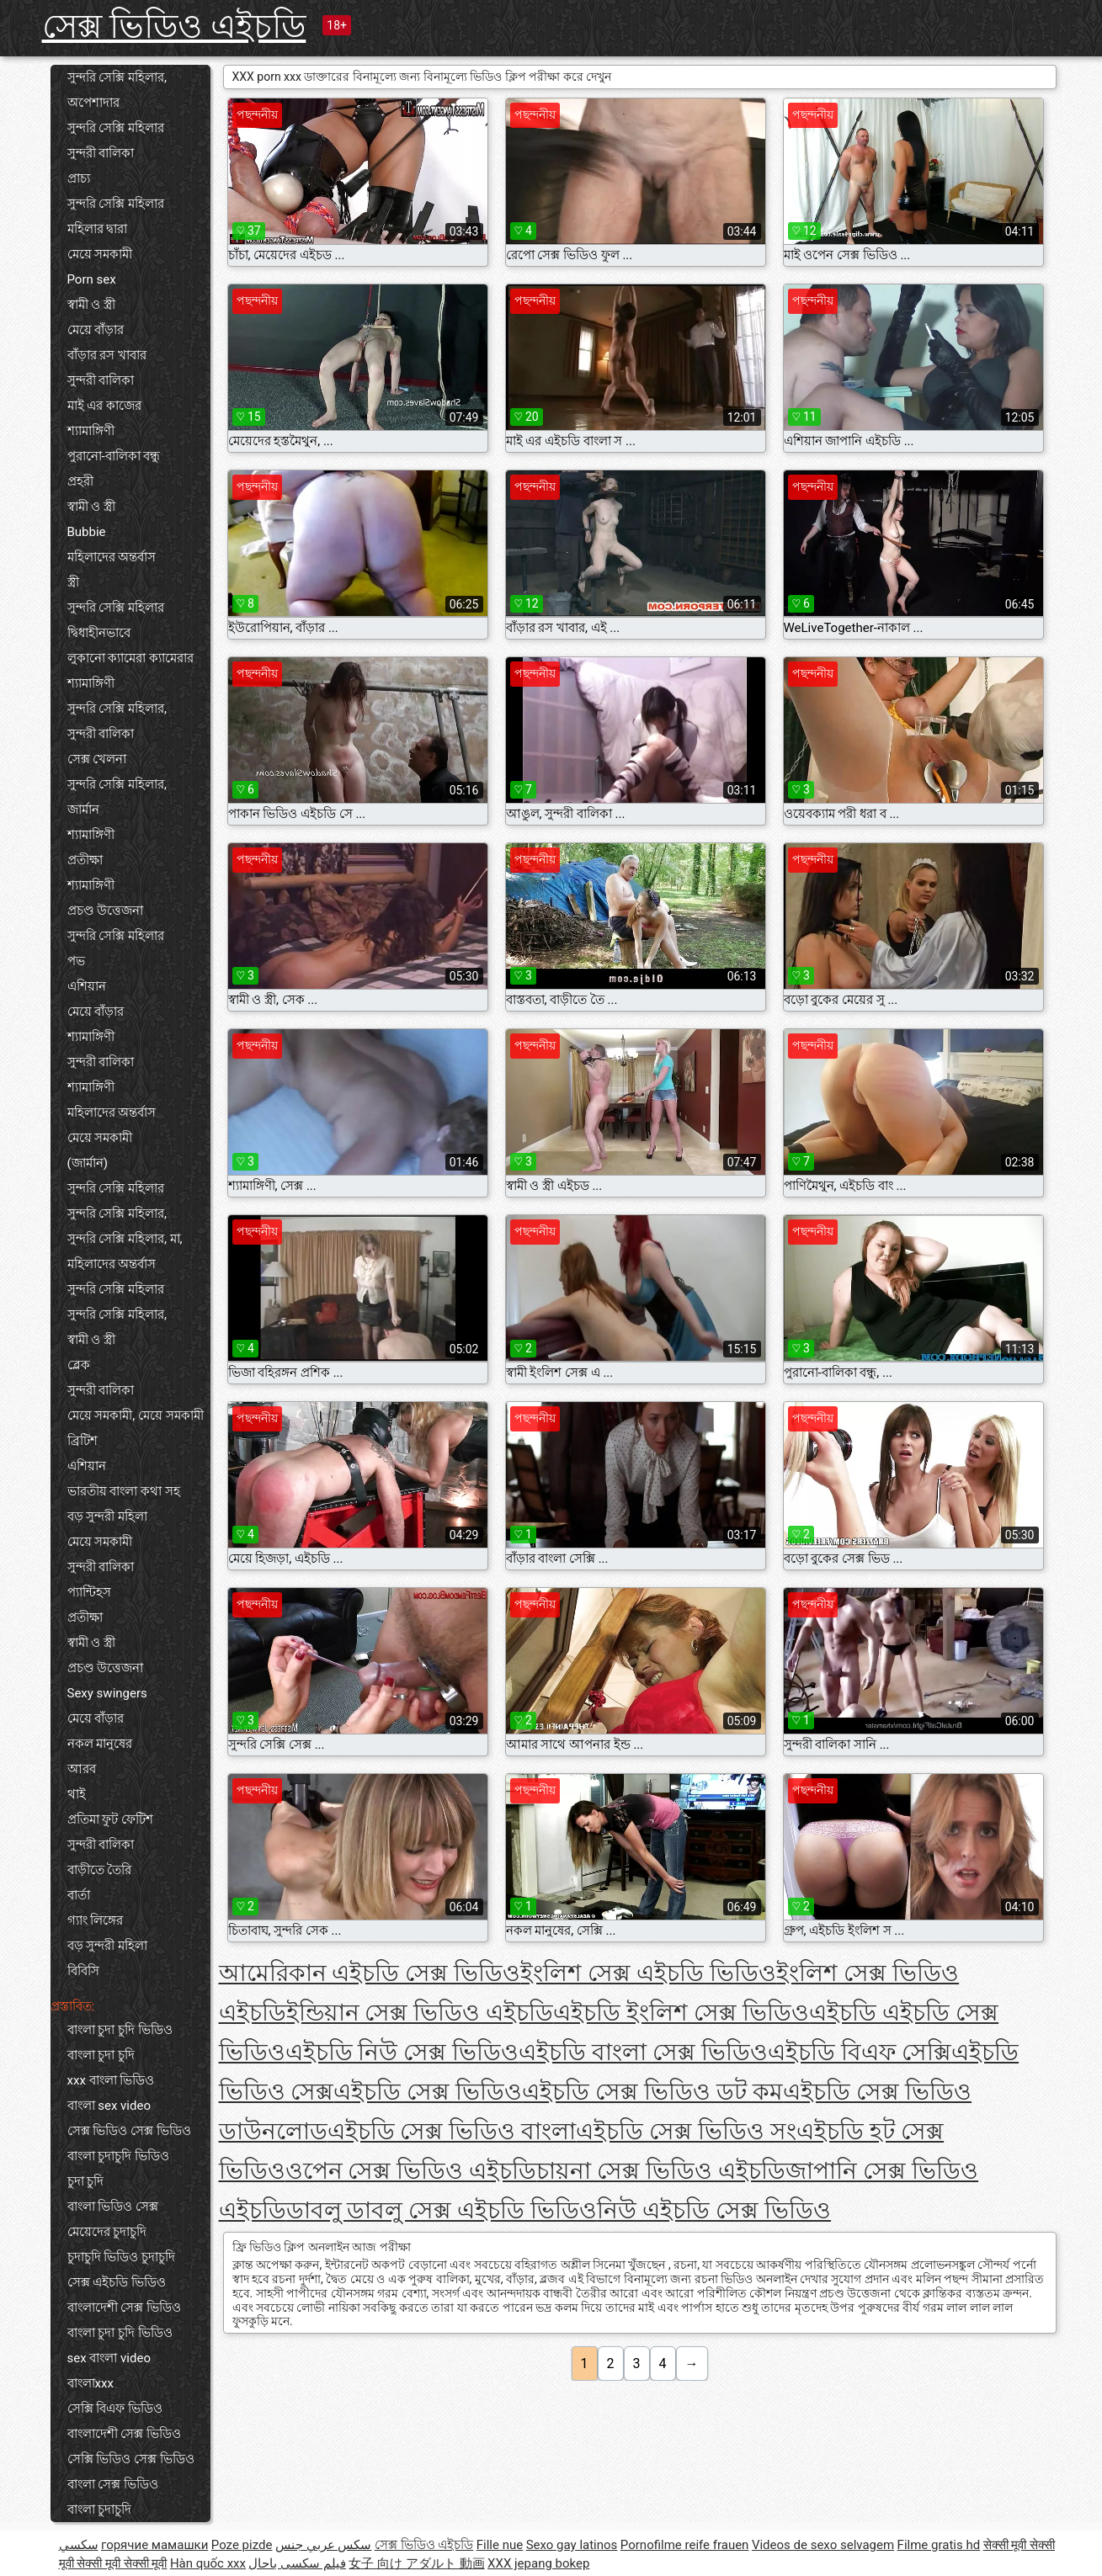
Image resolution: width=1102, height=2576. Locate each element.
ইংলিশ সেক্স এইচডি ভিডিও (648, 1973)
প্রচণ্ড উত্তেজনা (105, 910)
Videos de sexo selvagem (823, 2544)
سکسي (78, 2544)
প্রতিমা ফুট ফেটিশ (110, 1819)
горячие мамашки (154, 2544)
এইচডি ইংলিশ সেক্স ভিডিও (681, 2012)
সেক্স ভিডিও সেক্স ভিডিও (129, 2130)
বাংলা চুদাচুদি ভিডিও (118, 2156)
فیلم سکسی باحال (296, 2563)
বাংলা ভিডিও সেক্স (112, 2206)
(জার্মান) (87, 1163)
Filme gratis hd (939, 2544)
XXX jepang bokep (538, 2563)
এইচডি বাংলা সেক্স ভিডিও (643, 2052)
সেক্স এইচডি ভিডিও (116, 2282)
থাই (76, 1794)
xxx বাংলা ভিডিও (111, 2080)
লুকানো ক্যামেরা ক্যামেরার (130, 658)
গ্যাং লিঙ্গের (95, 1920)
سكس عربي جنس (323, 2544)
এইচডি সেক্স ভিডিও (427, 2092)
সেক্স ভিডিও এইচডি (174, 26)
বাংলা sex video (109, 2105)
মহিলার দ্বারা (97, 228)
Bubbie (86, 531)
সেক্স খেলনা (97, 759)
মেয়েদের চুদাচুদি (107, 2231)
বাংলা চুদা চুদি (101, 2055)
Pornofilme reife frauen (684, 2544)
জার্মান (83, 809)
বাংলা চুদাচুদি (99, 2509)
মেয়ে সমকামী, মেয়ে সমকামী (135, 1415)
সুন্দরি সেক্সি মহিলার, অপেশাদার (117, 90)
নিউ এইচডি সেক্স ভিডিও (714, 2210)
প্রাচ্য (78, 178)
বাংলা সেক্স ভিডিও (112, 2484)
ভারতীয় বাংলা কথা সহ (123, 1491)
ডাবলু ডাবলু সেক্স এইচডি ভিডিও (442, 2210)
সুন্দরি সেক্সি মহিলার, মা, (125, 1238)
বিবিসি (83, 1970)
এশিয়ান (86, 986)
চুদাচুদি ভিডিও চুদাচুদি (121, 2257)
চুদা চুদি (85, 2181)
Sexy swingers (107, 1693)
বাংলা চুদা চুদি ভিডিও (120, 2029)
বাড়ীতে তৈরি (99, 1870)
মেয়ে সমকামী (100, 254)
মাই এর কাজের (104, 405)
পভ (76, 961)
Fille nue (499, 2544)
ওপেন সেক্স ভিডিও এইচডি (411, 2171)
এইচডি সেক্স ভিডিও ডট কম (652, 2092)
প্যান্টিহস (89, 1592)
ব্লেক (78, 1365)
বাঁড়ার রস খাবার (106, 355)
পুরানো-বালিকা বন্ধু (114, 456)
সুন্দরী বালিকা (101, 153)
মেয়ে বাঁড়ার (96, 329)
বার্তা (78, 1895)
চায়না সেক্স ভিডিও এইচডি (660, 2171)
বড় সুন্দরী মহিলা (107, 1516)
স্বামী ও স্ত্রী (91, 304)
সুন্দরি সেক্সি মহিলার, (117, 708)
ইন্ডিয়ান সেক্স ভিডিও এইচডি (420, 2012)
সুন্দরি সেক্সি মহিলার (115, 127)
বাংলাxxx (90, 2383)
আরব (81, 1769)
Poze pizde (242, 2544)
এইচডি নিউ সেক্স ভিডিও (402, 2052)
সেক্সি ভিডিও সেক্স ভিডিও (130, 2459)
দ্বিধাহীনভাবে (98, 632)
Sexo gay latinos (572, 2544)
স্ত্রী (73, 582)
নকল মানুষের (100, 1743)
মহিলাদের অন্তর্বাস (112, 557)
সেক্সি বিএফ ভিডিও (114, 2408)
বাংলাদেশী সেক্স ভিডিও (124, 2307)
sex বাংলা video (109, 2358)
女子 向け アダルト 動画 (416, 2563)
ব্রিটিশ (82, 1440)
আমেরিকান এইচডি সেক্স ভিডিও (370, 1973)
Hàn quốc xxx (208, 2563)
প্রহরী (80, 481)
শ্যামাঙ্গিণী (90, 430)
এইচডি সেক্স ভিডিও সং (686, 2131)
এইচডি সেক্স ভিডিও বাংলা (452, 2131)
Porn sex (91, 279)
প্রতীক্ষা (85, 860)
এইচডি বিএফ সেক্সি (859, 2052)
